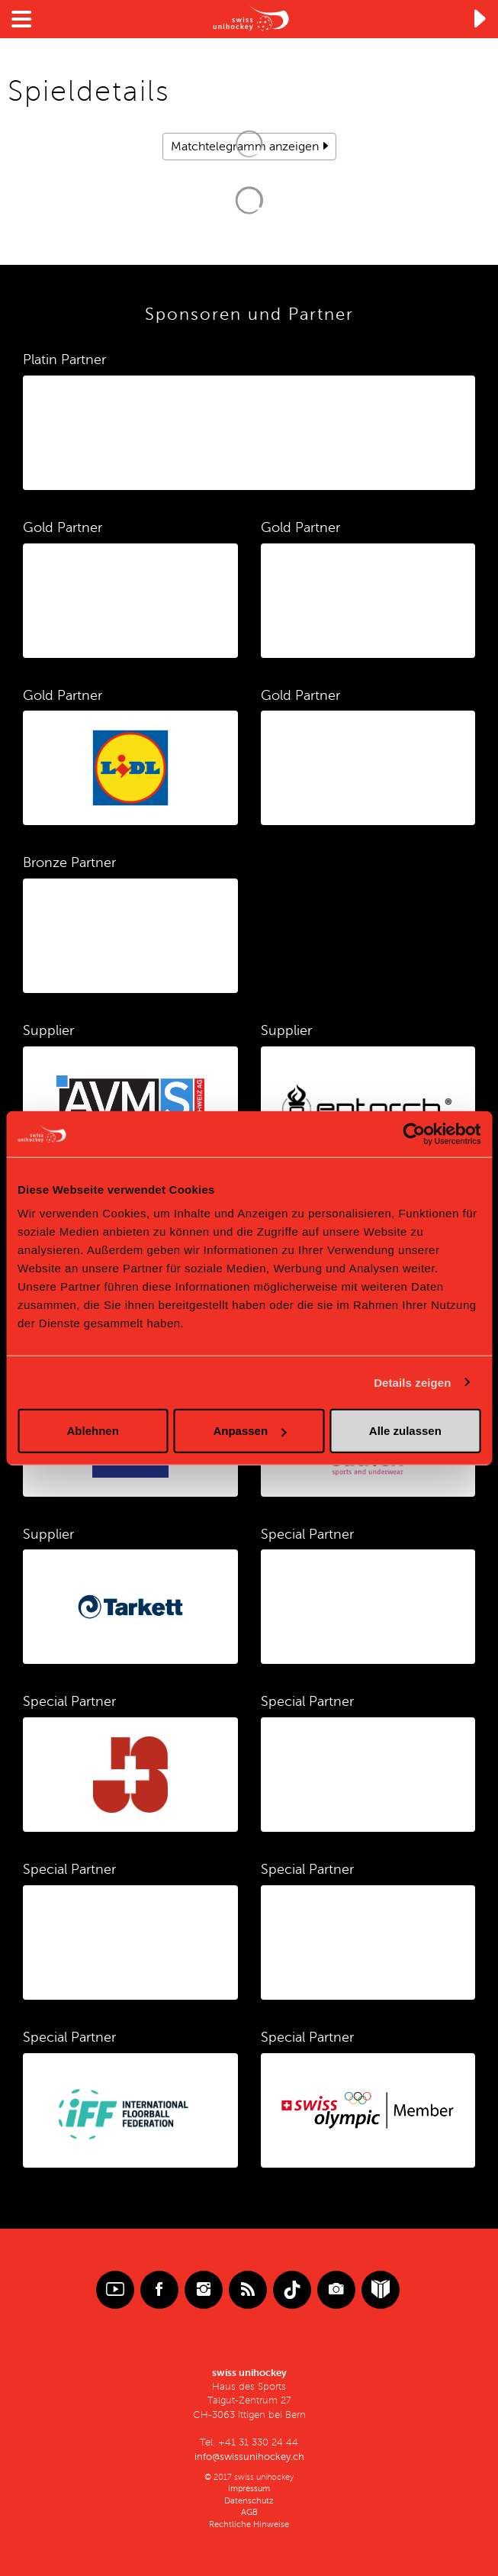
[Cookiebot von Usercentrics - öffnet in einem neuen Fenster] (413, 1133)
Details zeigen (412, 1381)
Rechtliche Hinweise (249, 2524)
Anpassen (249, 1430)
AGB (249, 2512)
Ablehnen (93, 1430)
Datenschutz (249, 2501)
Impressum (249, 2489)
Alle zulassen (405, 1430)
